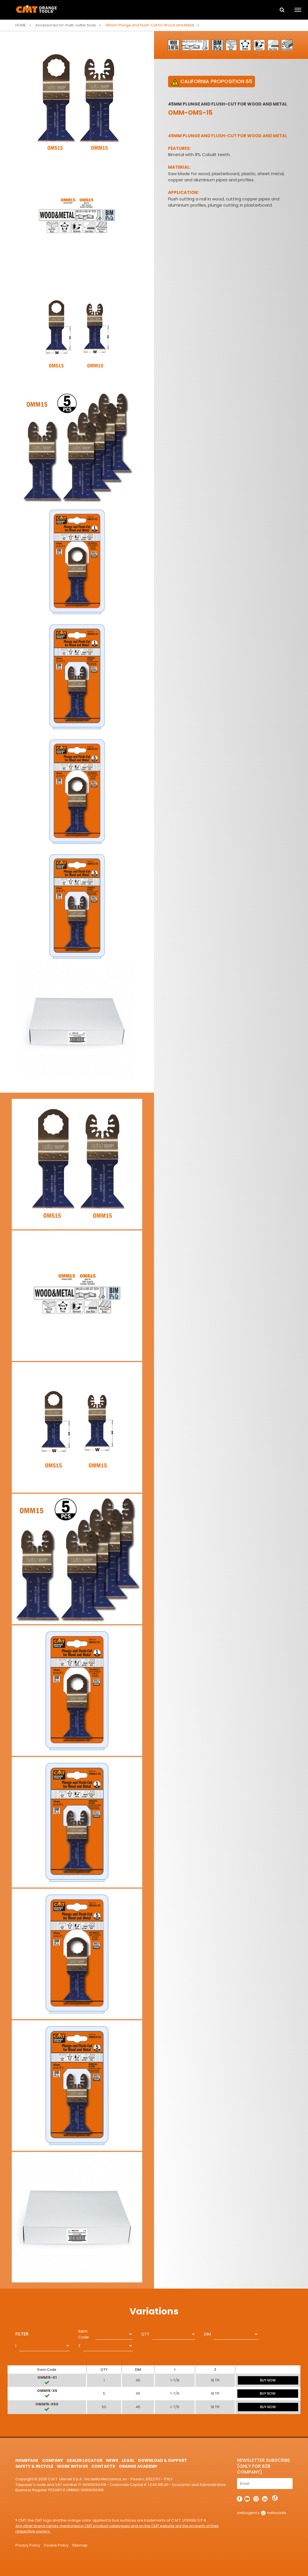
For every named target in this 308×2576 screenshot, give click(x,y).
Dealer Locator (84, 2460)
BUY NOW (268, 2380)
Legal (128, 2460)
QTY (145, 2334)
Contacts (103, 2466)
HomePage (26, 2460)
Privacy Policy (27, 2545)
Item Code (83, 2334)
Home (20, 25)
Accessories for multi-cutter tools (65, 25)
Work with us (72, 2466)
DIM (207, 2334)
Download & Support (162, 2460)
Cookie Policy (56, 2545)
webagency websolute (261, 2512)
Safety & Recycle (34, 2466)
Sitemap (80, 2545)
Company (52, 2460)
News (112, 2460)
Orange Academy (138, 2466)
